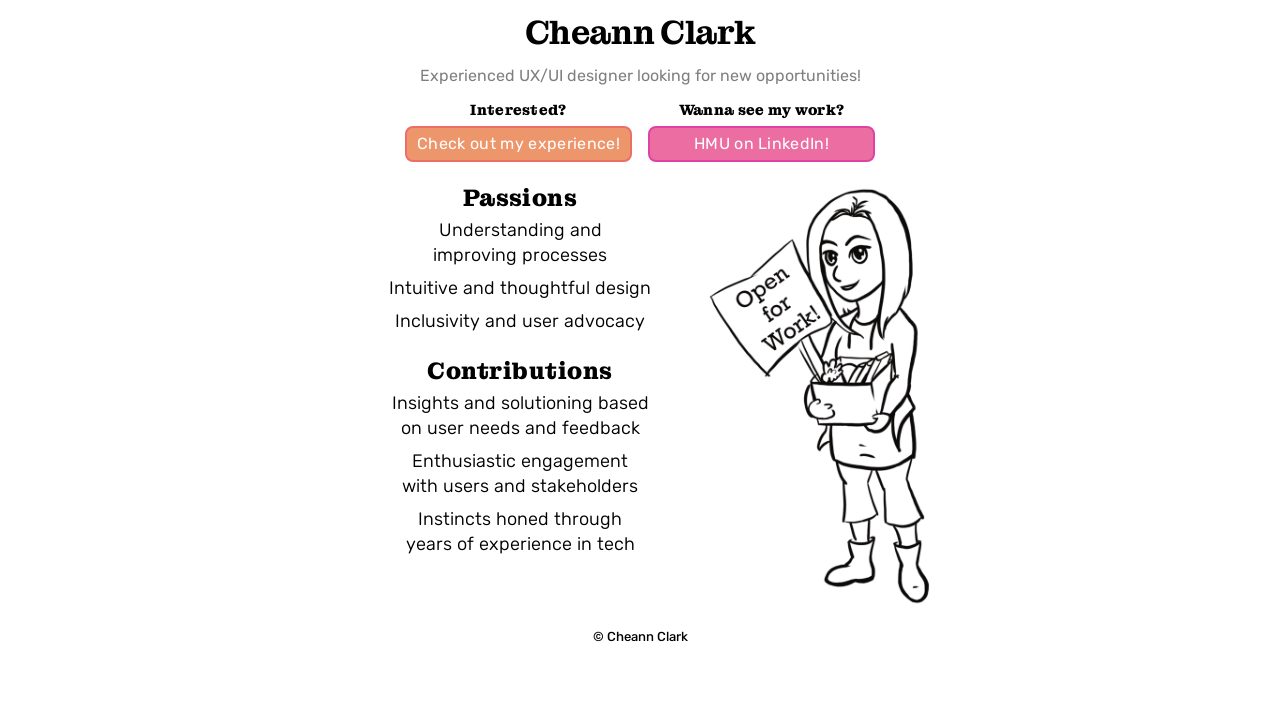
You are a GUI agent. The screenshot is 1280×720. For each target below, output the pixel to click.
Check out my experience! (518, 143)
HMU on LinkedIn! (761, 143)
